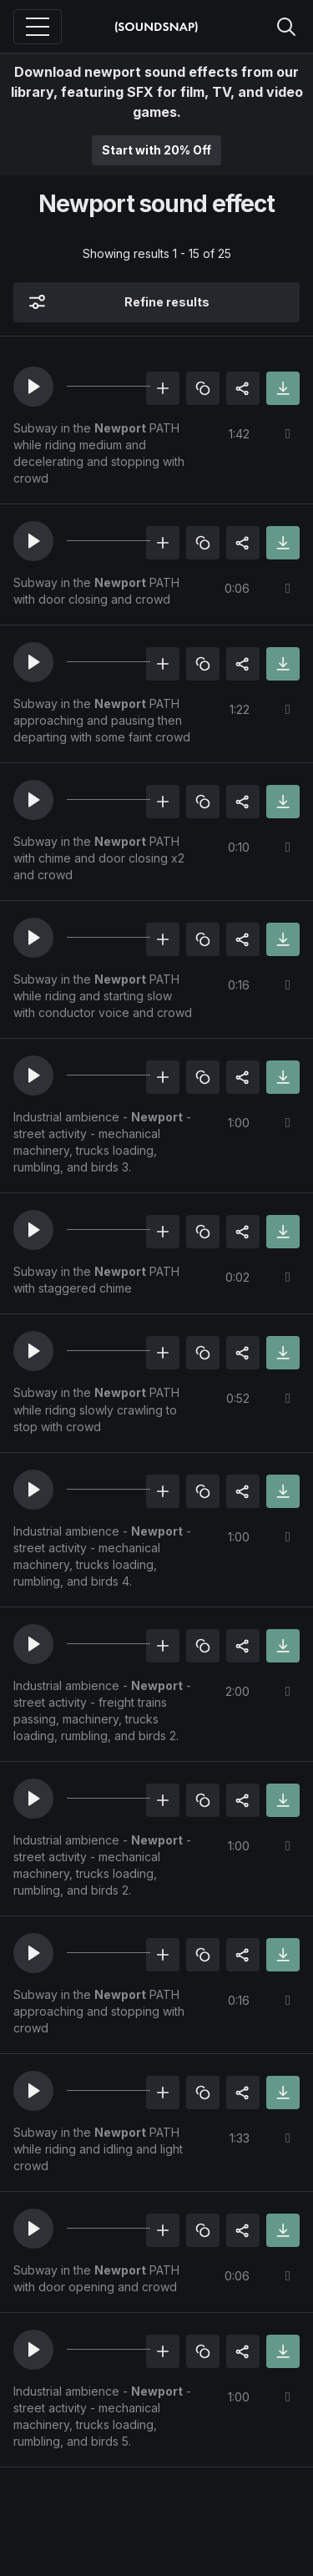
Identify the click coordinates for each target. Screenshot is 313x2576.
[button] (33, 387)
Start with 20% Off (156, 150)
